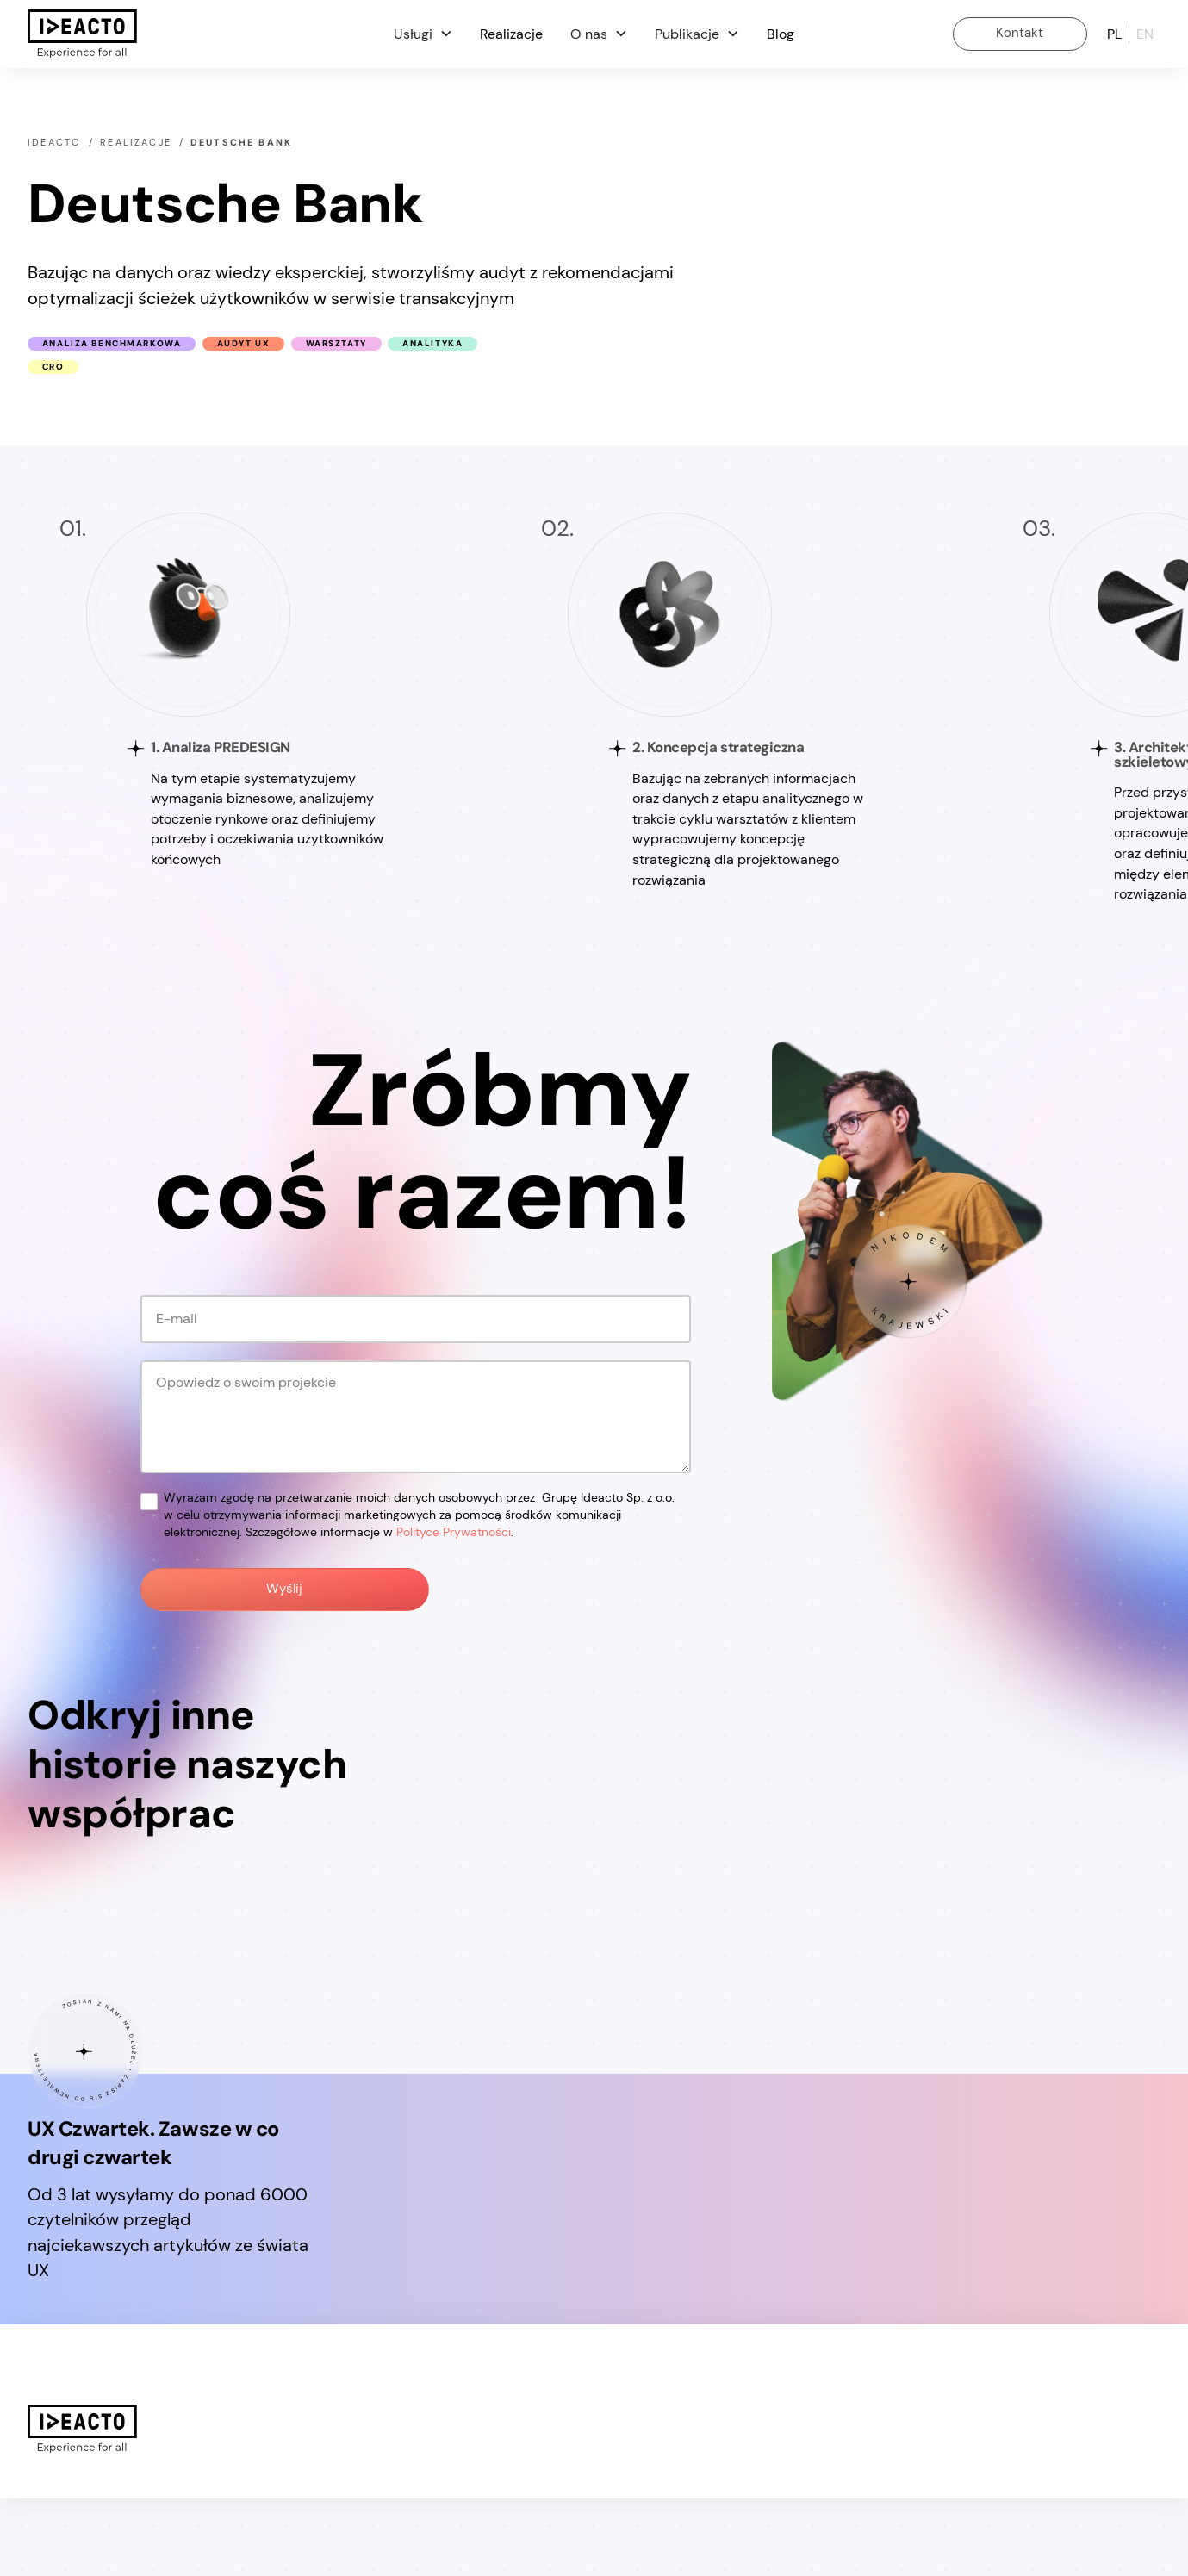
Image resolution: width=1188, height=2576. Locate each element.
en (1145, 34)
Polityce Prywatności (453, 1532)
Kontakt (1019, 32)
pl (1114, 34)
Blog (780, 34)
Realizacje (511, 34)
